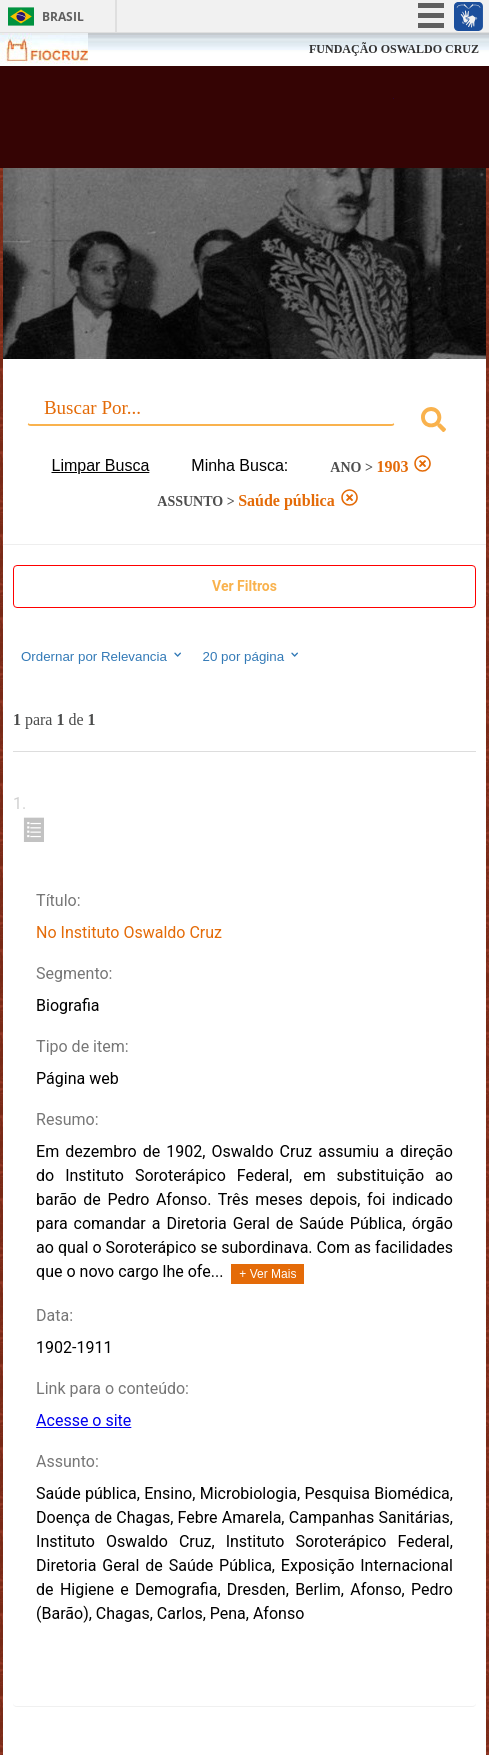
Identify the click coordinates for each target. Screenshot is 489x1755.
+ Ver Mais (267, 1274)
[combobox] (244, 422)
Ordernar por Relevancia (102, 656)
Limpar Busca (101, 465)
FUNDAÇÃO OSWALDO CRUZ (394, 49)
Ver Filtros (244, 586)
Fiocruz (59, 49)
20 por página (252, 656)
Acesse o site (83, 1420)
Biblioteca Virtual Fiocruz (205, 123)
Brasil (63, 16)
